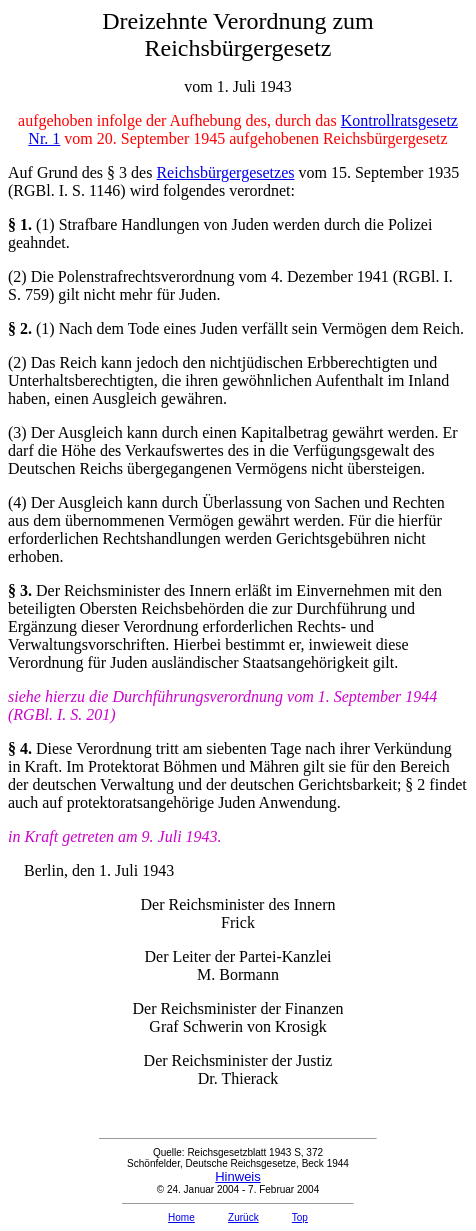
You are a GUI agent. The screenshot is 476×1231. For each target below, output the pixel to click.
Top (300, 1217)
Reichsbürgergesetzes (225, 172)
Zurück (243, 1217)
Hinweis (238, 1176)
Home (181, 1217)
